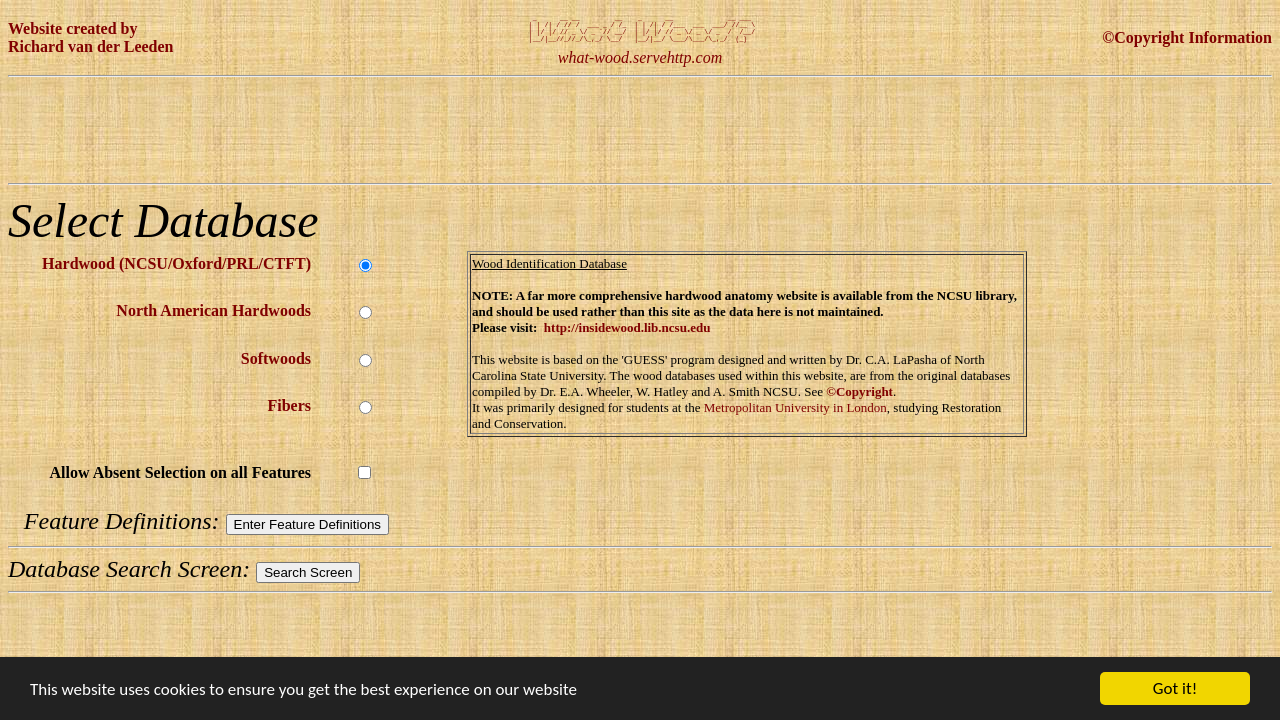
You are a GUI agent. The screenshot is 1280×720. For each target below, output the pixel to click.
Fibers (289, 413)
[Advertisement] (372, 138)
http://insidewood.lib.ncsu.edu (627, 335)
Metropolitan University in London (795, 415)
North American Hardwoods (213, 318)
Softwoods (276, 366)
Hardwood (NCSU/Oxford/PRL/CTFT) (176, 271)
